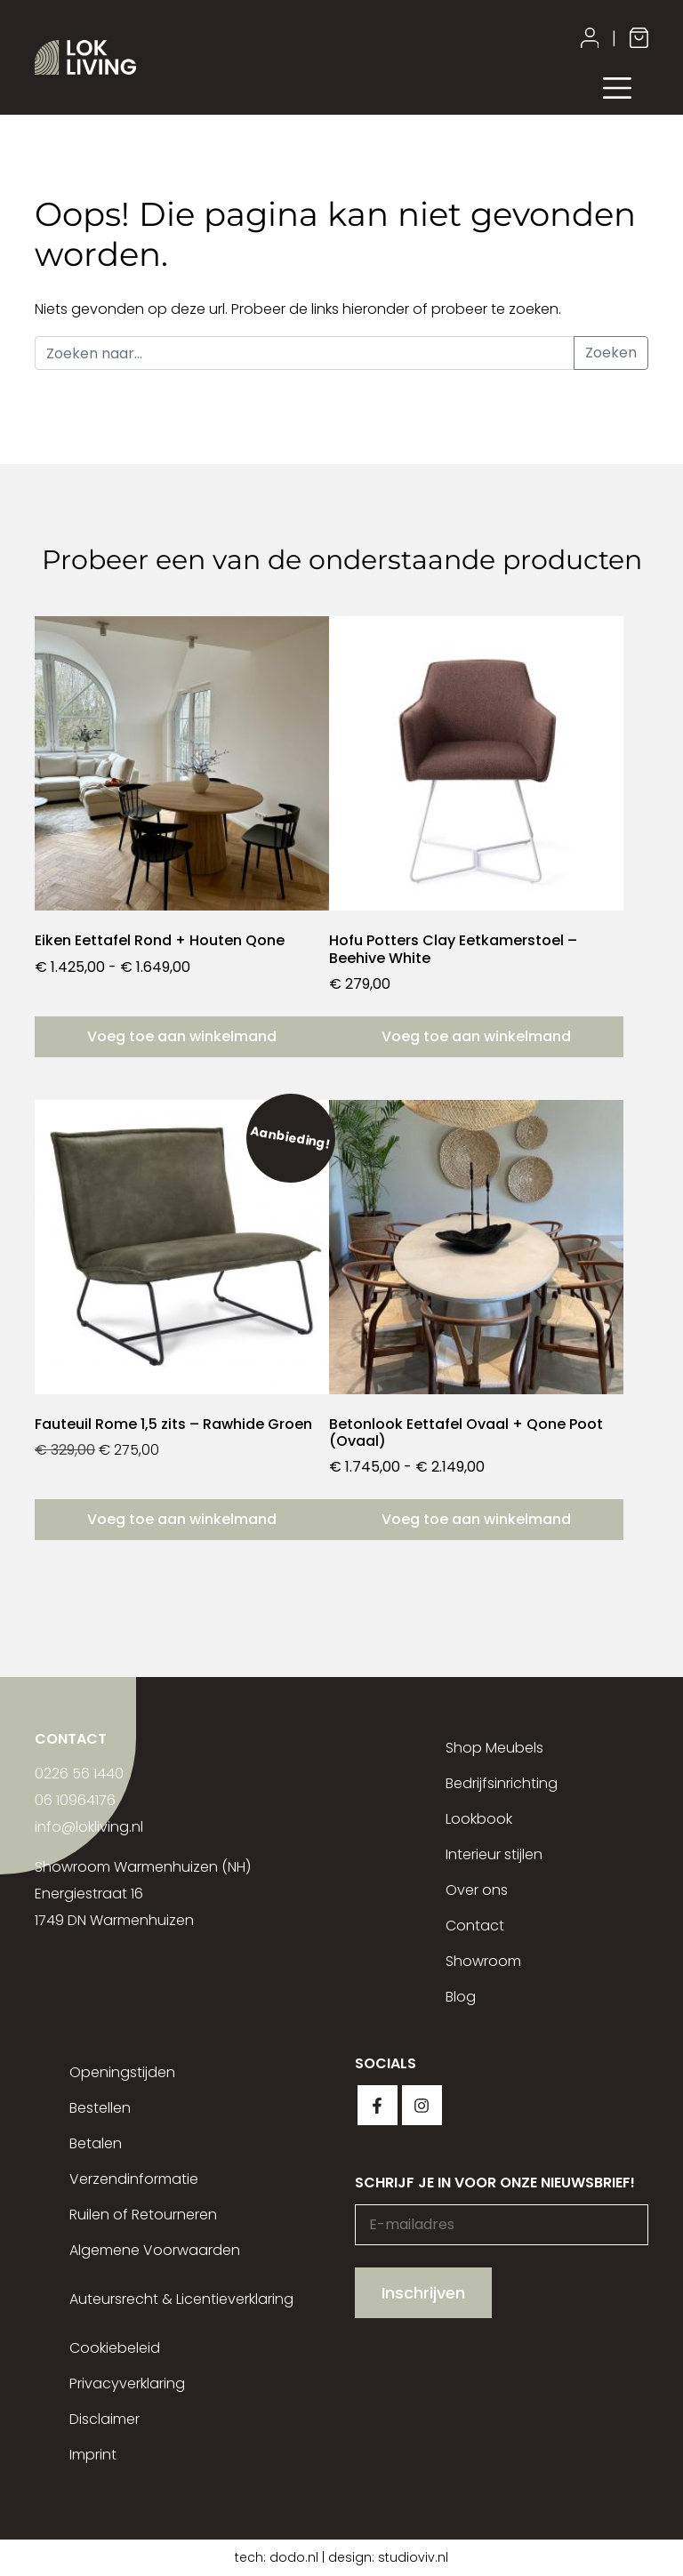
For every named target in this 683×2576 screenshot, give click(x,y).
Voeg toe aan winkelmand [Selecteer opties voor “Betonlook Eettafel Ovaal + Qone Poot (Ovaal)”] (476, 1519)
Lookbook (479, 1819)
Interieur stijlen (494, 1854)
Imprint (93, 2454)
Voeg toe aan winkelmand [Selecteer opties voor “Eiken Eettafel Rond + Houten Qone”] (182, 1036)
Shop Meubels (494, 1747)
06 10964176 (75, 1800)
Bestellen (100, 2108)
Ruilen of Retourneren (143, 2214)
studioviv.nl (413, 2557)
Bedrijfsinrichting (502, 1783)
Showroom (483, 1961)
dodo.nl (293, 2557)
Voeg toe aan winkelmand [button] (476, 1036)
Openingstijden (122, 2072)
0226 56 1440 (79, 1773)
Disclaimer (104, 2419)
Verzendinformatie (133, 2179)
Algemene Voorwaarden (154, 2250)
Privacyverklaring (127, 2383)
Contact (475, 1925)
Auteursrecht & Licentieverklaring (181, 2299)
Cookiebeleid (114, 2348)
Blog (461, 1996)
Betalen (95, 2143)
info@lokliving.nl (89, 1827)
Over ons (477, 1890)
